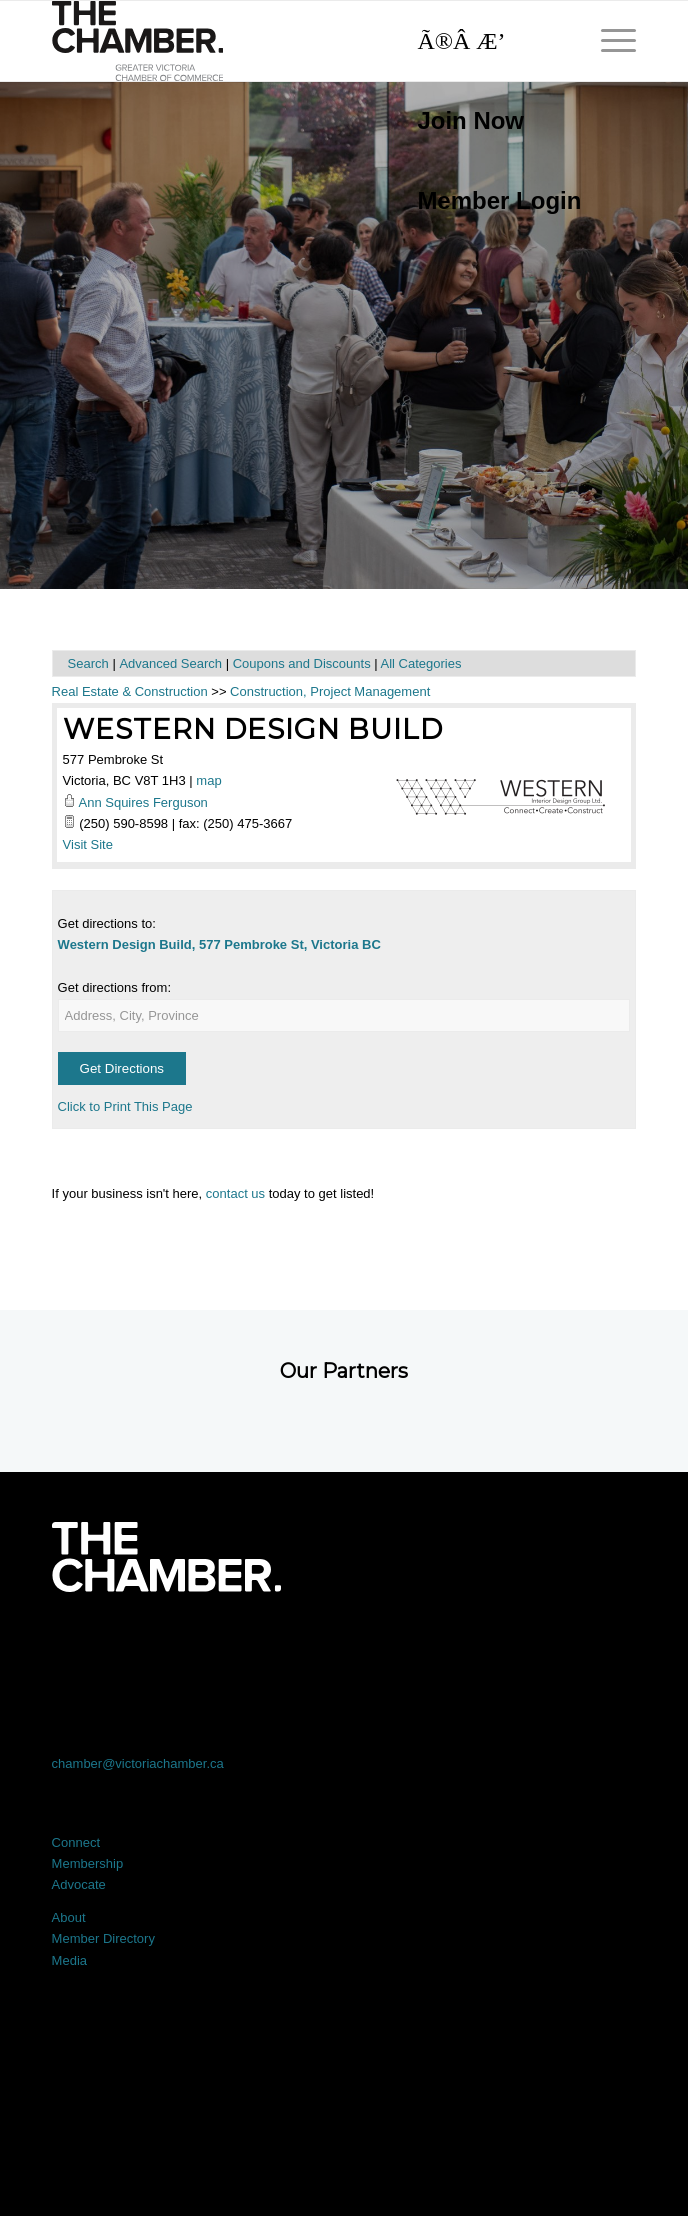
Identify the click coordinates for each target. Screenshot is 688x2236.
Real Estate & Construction (130, 691)
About (69, 1917)
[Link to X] (227, 1647)
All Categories (421, 663)
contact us (235, 1193)
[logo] (286, 41)
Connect (76, 1842)
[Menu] (608, 41)
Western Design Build (253, 729)
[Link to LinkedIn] (344, 1647)
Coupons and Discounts (302, 663)
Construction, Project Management (330, 691)
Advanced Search (170, 663)
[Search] (489, 41)
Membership (88, 1863)
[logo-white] (166, 1557)
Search (88, 663)
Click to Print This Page (125, 1106)
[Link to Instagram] (460, 1647)
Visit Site (88, 844)
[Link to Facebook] (110, 1647)
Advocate (79, 1884)
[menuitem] (489, 121)
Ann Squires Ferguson (143, 802)
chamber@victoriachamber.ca (138, 1763)
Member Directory (103, 1938)
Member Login (499, 200)
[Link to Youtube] (577, 1647)
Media (69, 1960)
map (208, 780)
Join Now (470, 120)
